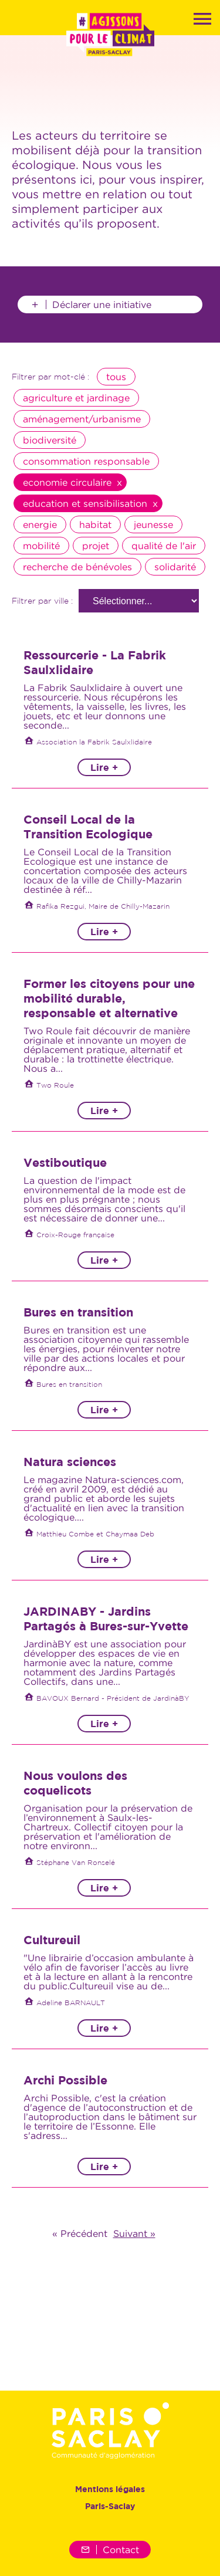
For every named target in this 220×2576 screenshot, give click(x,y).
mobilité (41, 545)
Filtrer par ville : (42, 600)
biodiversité (49, 440)
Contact (110, 2549)
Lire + (104, 767)
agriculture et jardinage (76, 397)
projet (95, 545)
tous (116, 376)
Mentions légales (110, 2489)
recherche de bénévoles (77, 566)
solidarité (175, 566)
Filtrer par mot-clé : (50, 376)
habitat (95, 524)
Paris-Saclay (110, 2506)
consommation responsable (86, 461)
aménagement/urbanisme (82, 419)
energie (40, 524)
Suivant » (134, 2233)
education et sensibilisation (85, 503)
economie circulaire (67, 482)
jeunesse (153, 524)
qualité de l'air (163, 545)
